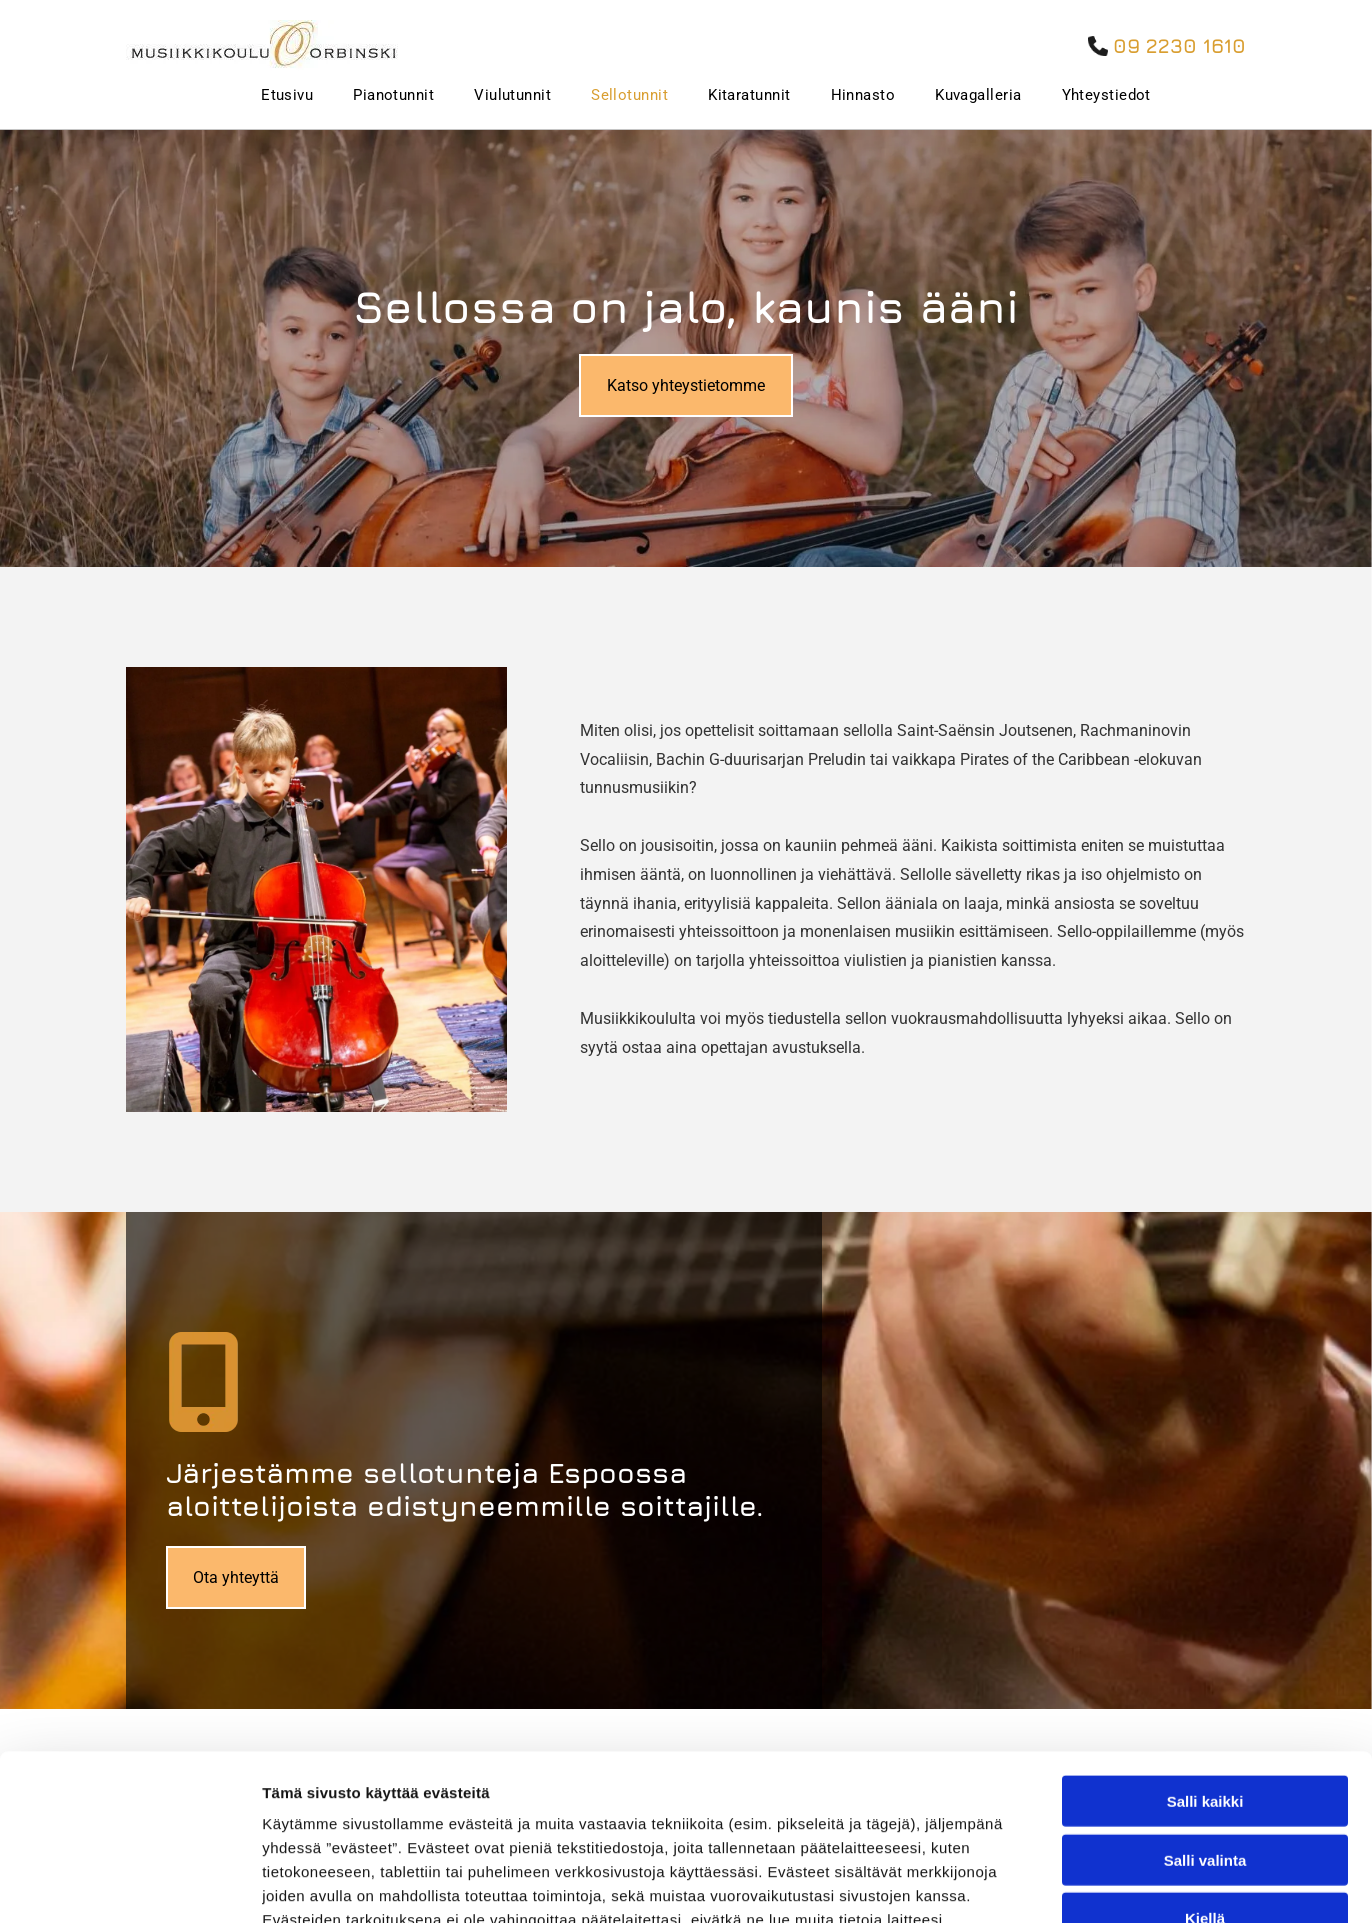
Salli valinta (1205, 1694)
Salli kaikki (1205, 1636)
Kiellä (1205, 1753)
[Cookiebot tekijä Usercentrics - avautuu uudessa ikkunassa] (129, 1884)
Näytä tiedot (1069, 1883)
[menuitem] (267, 95)
